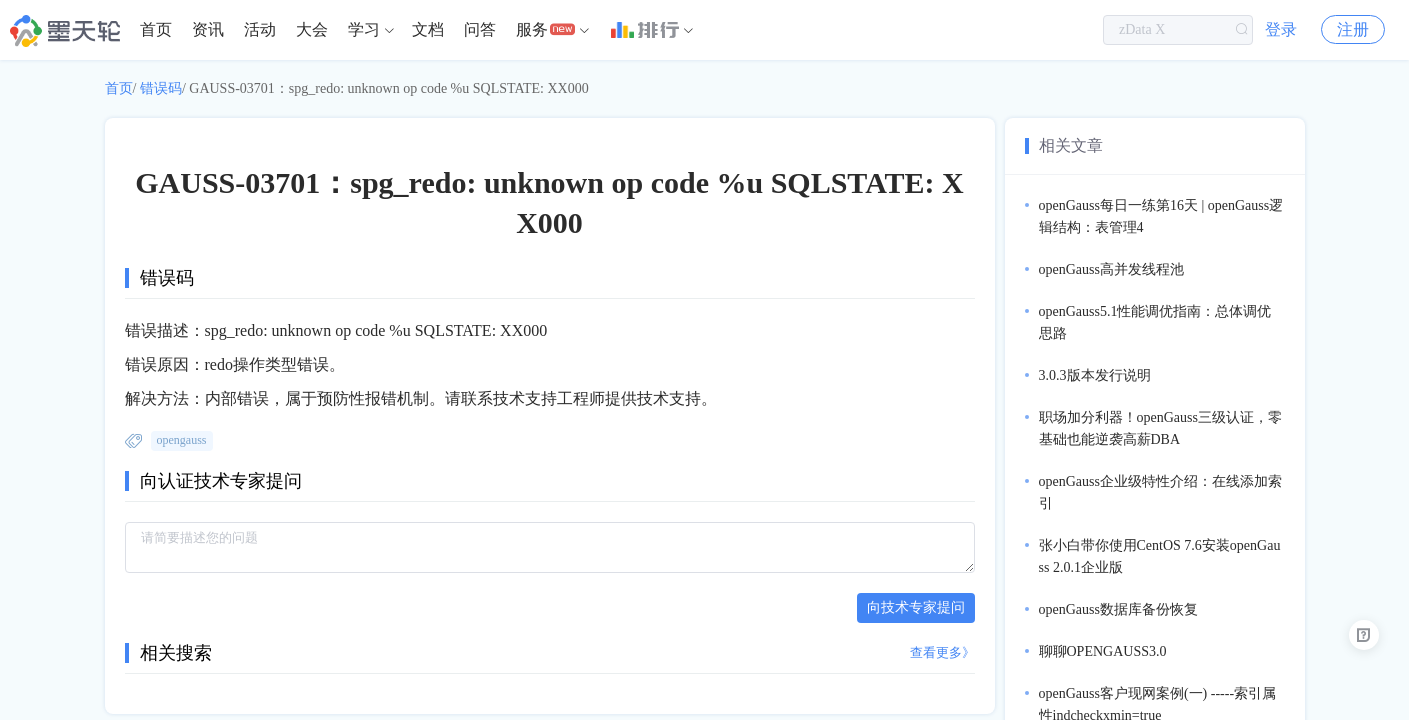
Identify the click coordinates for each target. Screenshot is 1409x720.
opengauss (182, 440)
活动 (260, 29)
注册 (1353, 29)
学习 (364, 29)
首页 (156, 29)
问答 (480, 29)
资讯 (208, 29)
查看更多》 (942, 652)
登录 (1281, 29)
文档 (428, 29)
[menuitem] (156, 30)
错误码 (161, 88)
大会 (312, 29)
